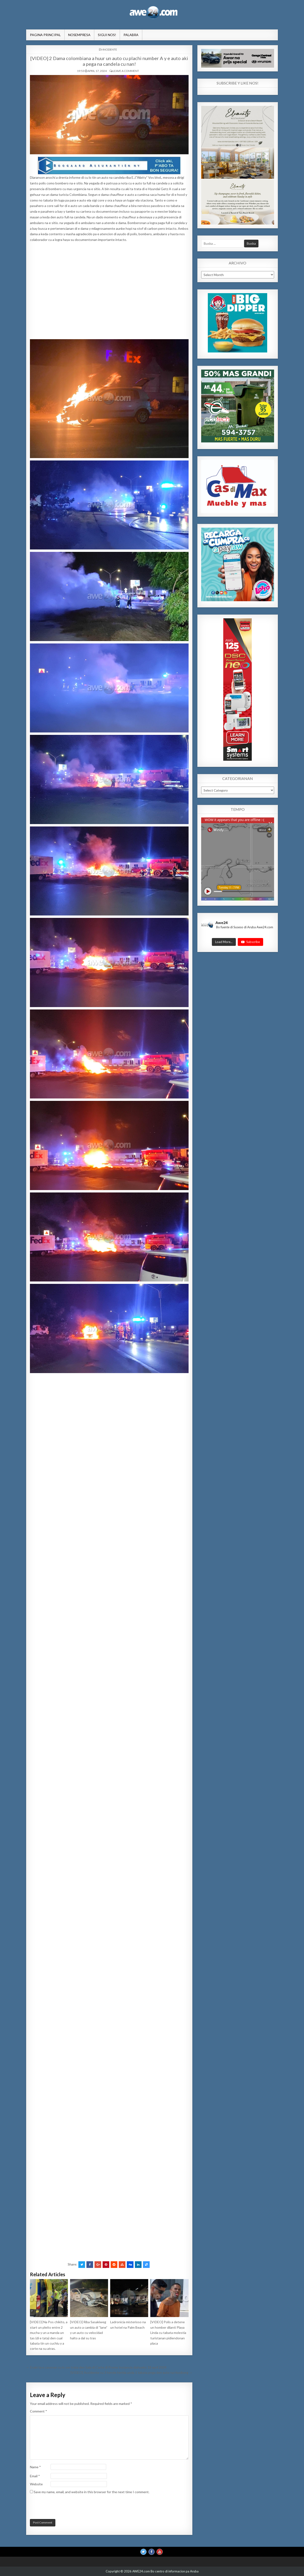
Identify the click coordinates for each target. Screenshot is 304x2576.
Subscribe (250, 942)
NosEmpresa (79, 35)
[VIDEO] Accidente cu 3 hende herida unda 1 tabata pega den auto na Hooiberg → (131, 2372)
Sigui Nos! (107, 35)
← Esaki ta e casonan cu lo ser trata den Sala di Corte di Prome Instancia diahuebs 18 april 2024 (96, 2367)
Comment (38, 2411)
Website (36, 2484)
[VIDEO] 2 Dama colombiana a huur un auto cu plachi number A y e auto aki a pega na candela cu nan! (109, 61)
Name (35, 2467)
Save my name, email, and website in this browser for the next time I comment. (91, 2492)
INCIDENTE (110, 49)
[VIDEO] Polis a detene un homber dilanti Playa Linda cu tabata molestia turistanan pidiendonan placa (168, 2332)
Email (35, 2476)
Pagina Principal (45, 35)
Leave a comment (126, 71)
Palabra (131, 35)
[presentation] (62, 2507)
